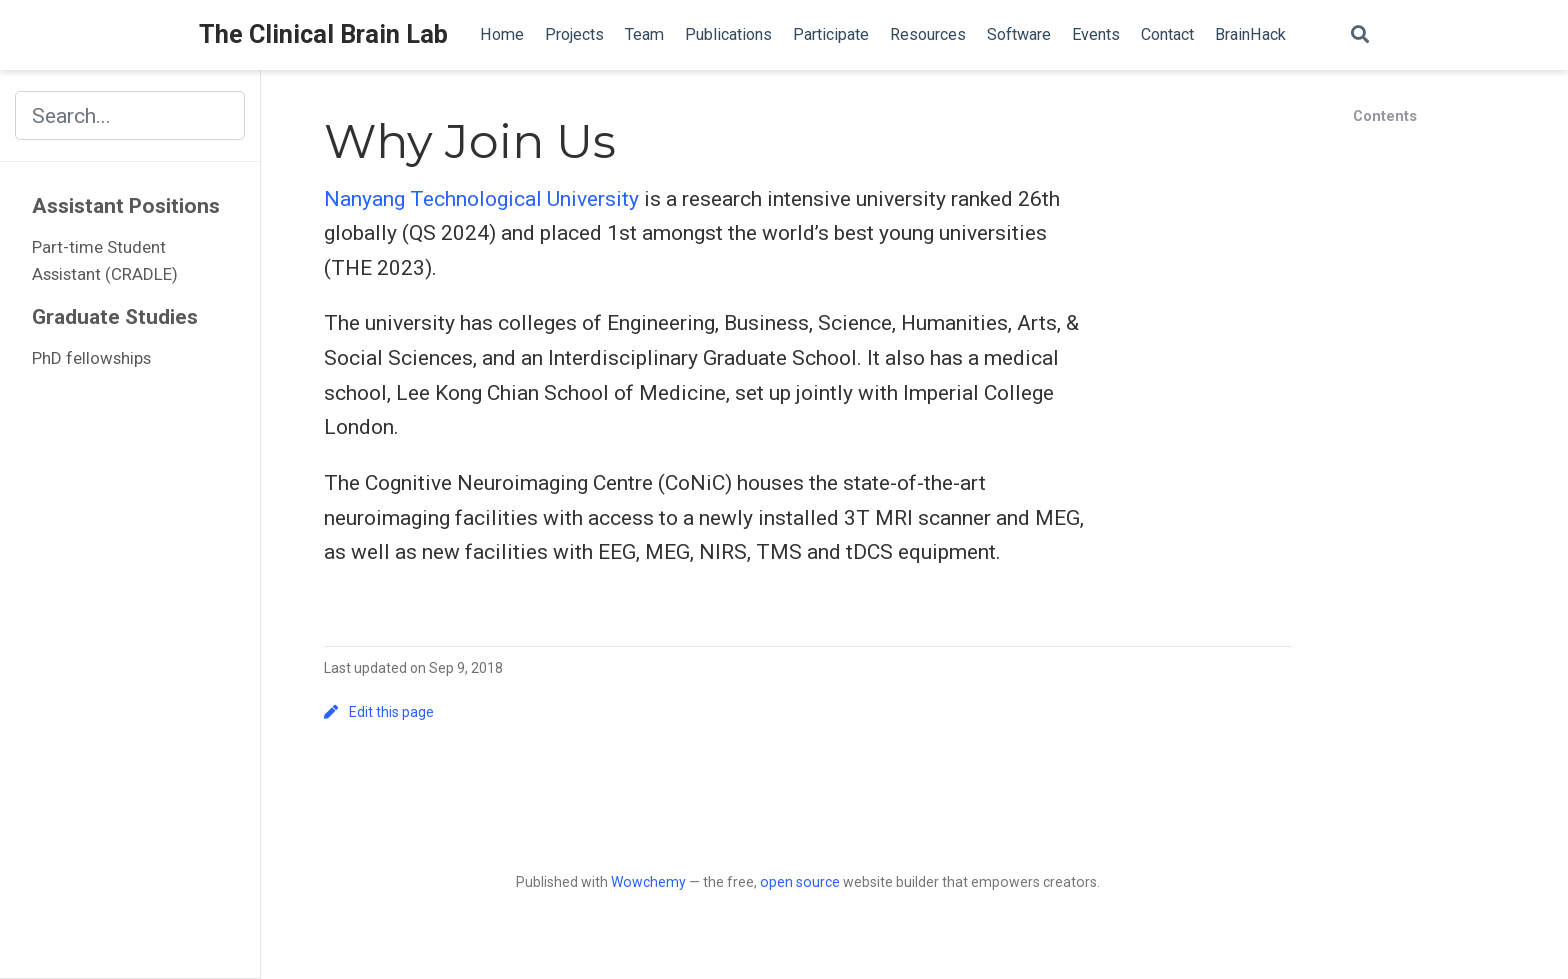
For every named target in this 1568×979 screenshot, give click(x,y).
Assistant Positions (126, 206)
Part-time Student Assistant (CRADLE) (105, 261)
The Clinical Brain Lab (323, 34)
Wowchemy (648, 882)
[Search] (1360, 35)
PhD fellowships (91, 358)
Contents (1385, 116)
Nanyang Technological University (481, 199)
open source (800, 882)
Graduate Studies (115, 317)
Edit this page (379, 712)
